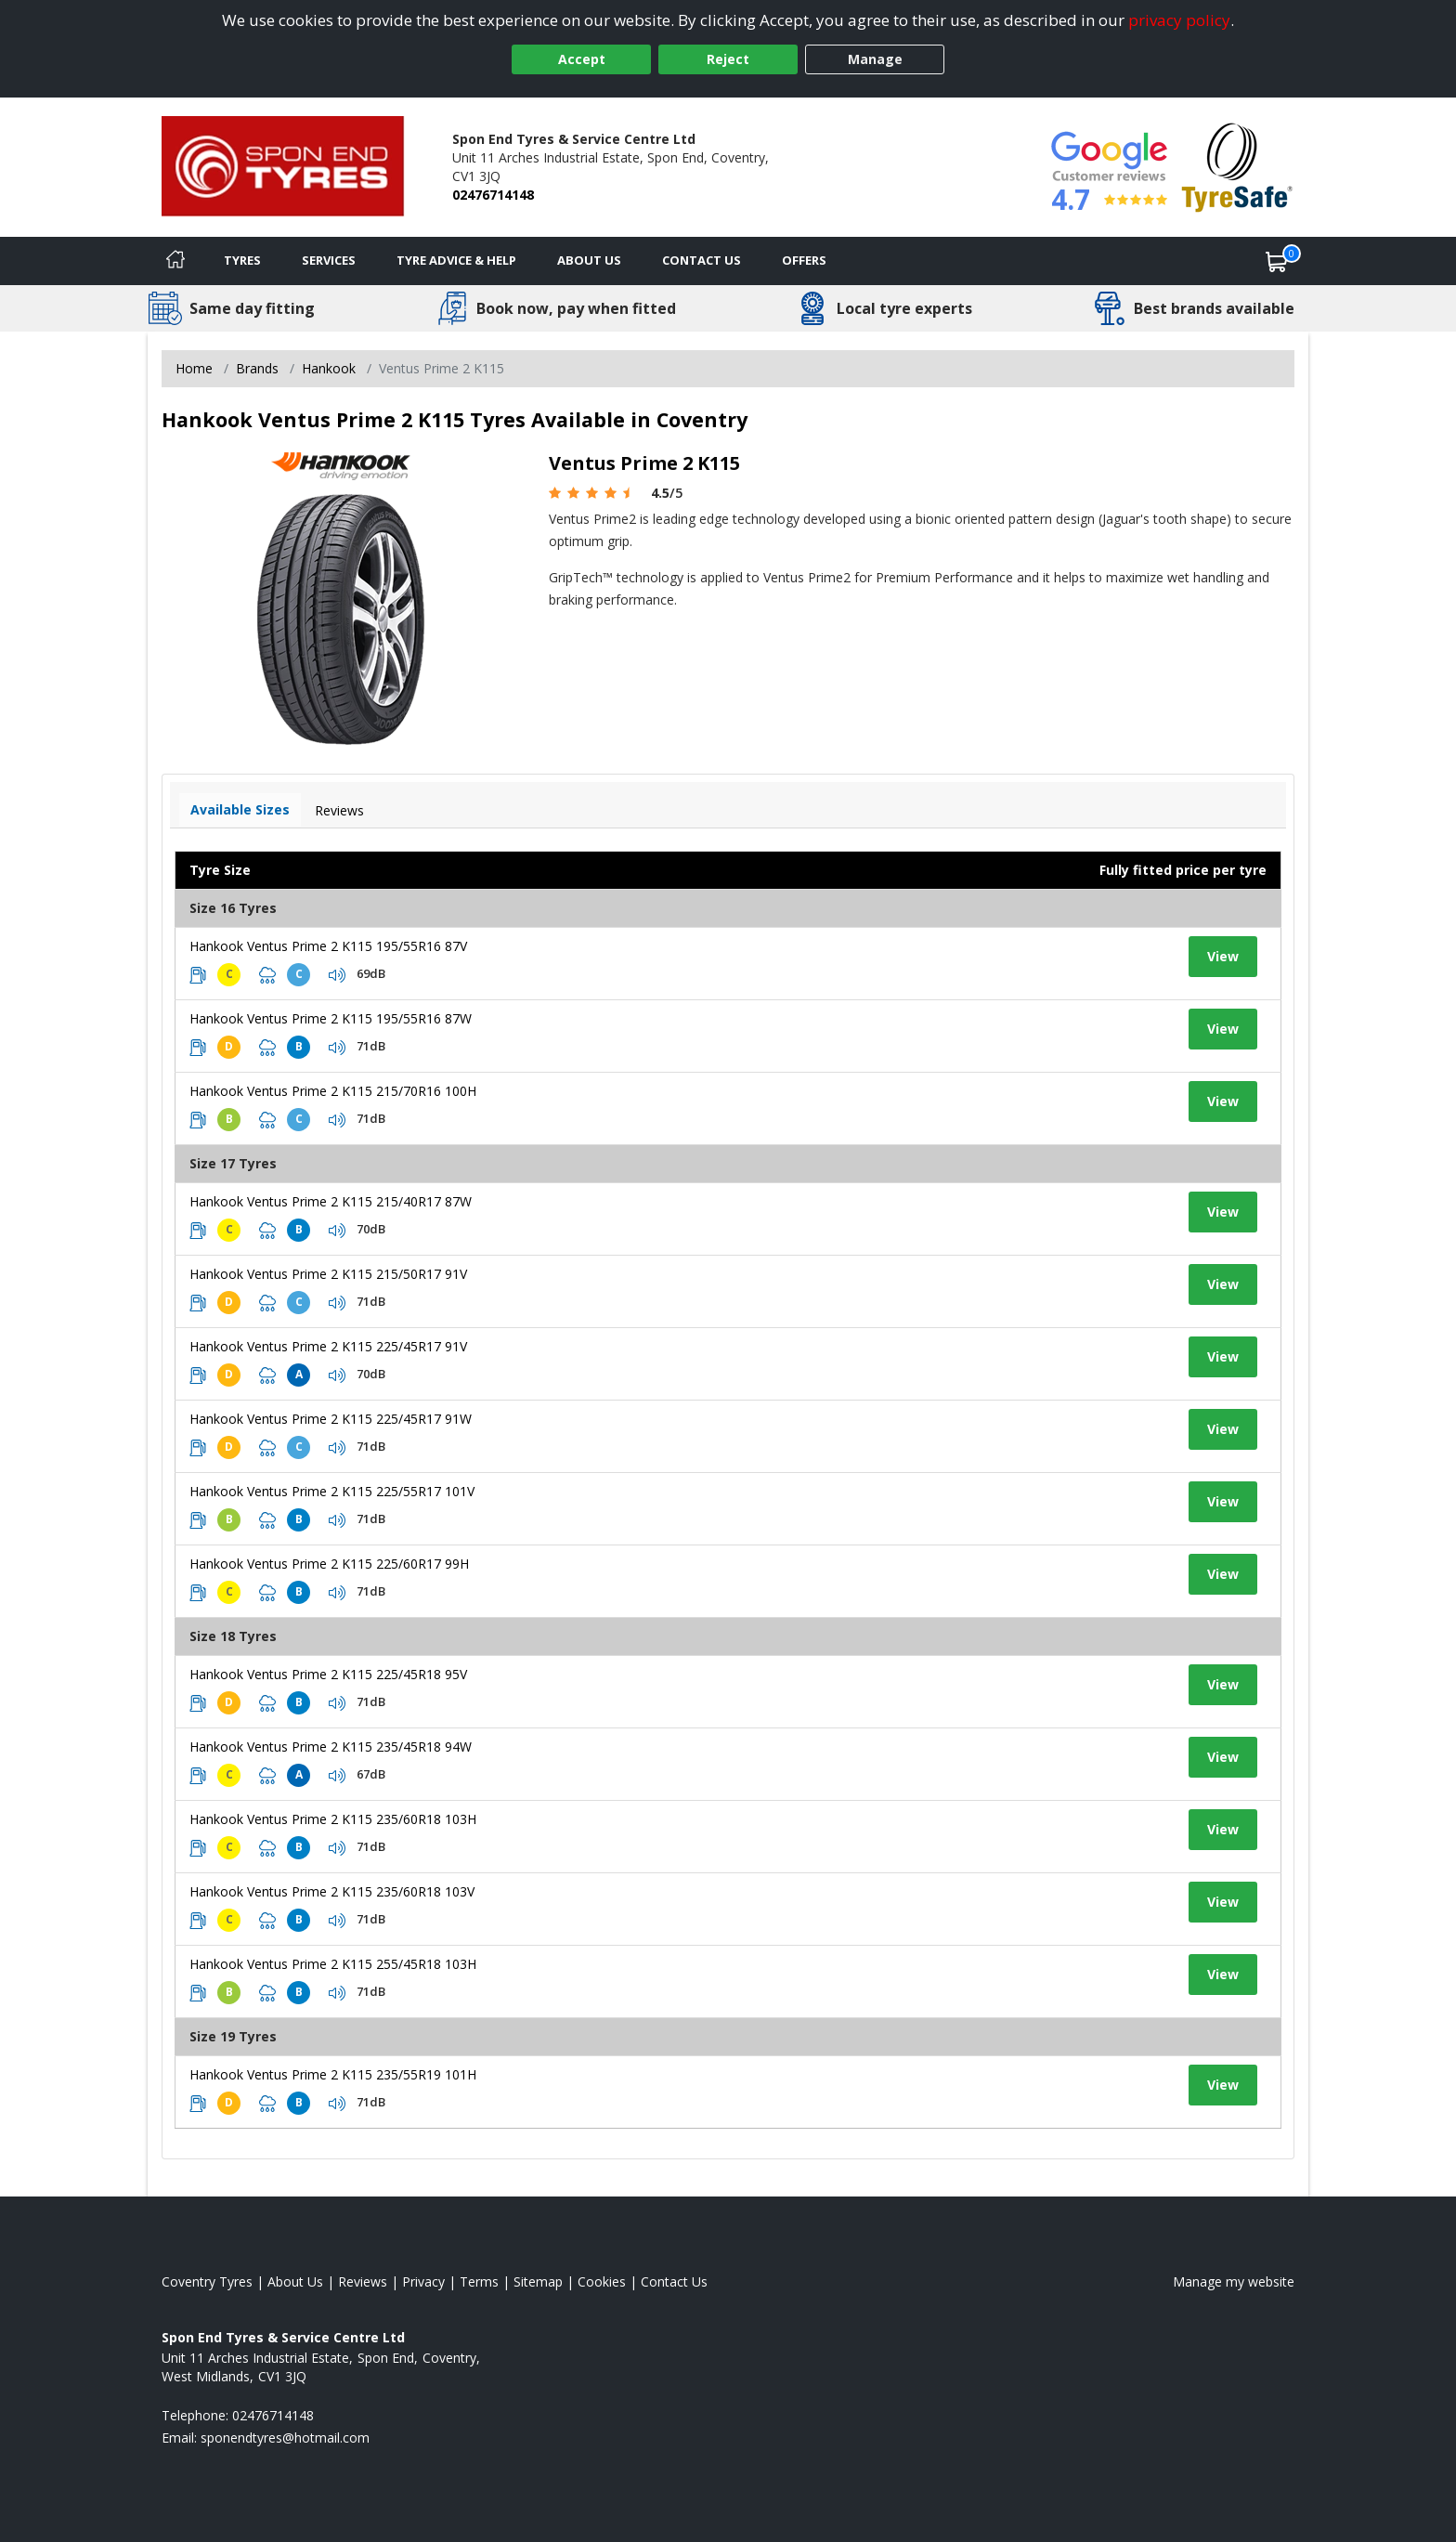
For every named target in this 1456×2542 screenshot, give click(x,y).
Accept (581, 59)
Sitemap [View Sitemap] (538, 2281)
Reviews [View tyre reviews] (339, 810)
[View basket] (1276, 261)
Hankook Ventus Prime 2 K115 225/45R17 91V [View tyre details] (328, 1346)
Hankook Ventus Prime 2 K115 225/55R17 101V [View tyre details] (331, 1491)
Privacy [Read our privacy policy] (423, 2281)
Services (329, 260)
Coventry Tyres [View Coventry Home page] (207, 2281)
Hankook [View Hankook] (329, 368)
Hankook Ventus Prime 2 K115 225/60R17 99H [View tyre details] (329, 1563)
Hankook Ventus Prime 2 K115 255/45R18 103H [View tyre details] (332, 1964)
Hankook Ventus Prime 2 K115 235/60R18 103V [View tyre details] (331, 1891)
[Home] (175, 261)
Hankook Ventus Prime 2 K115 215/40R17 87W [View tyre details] (330, 1201)
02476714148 (493, 194)
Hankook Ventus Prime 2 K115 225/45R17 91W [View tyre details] (330, 1418)
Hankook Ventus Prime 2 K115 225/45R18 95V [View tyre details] (328, 1674)
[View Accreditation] (1237, 166)
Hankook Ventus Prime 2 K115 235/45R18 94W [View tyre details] (330, 1746)
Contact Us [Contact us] (701, 260)
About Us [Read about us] (295, 2281)
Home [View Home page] (194, 368)
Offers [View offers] (804, 260)
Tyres (242, 260)
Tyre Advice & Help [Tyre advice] (456, 260)
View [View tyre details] (1223, 956)
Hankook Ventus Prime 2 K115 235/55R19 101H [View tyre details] (332, 2074)
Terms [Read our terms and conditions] (479, 2281)
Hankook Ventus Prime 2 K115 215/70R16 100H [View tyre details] (332, 1091)
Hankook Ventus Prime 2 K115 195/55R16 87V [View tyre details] (328, 946)
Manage (875, 59)
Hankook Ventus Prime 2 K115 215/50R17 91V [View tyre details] (328, 1274)
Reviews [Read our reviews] (362, 2281)
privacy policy (1179, 20)
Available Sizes (240, 809)
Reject (728, 59)
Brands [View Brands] (257, 368)
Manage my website (1233, 2281)
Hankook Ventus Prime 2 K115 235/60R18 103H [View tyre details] (332, 1819)
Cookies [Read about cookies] (602, 2281)
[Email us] (285, 2437)
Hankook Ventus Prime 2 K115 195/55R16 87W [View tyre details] (330, 1018)
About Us (589, 260)
